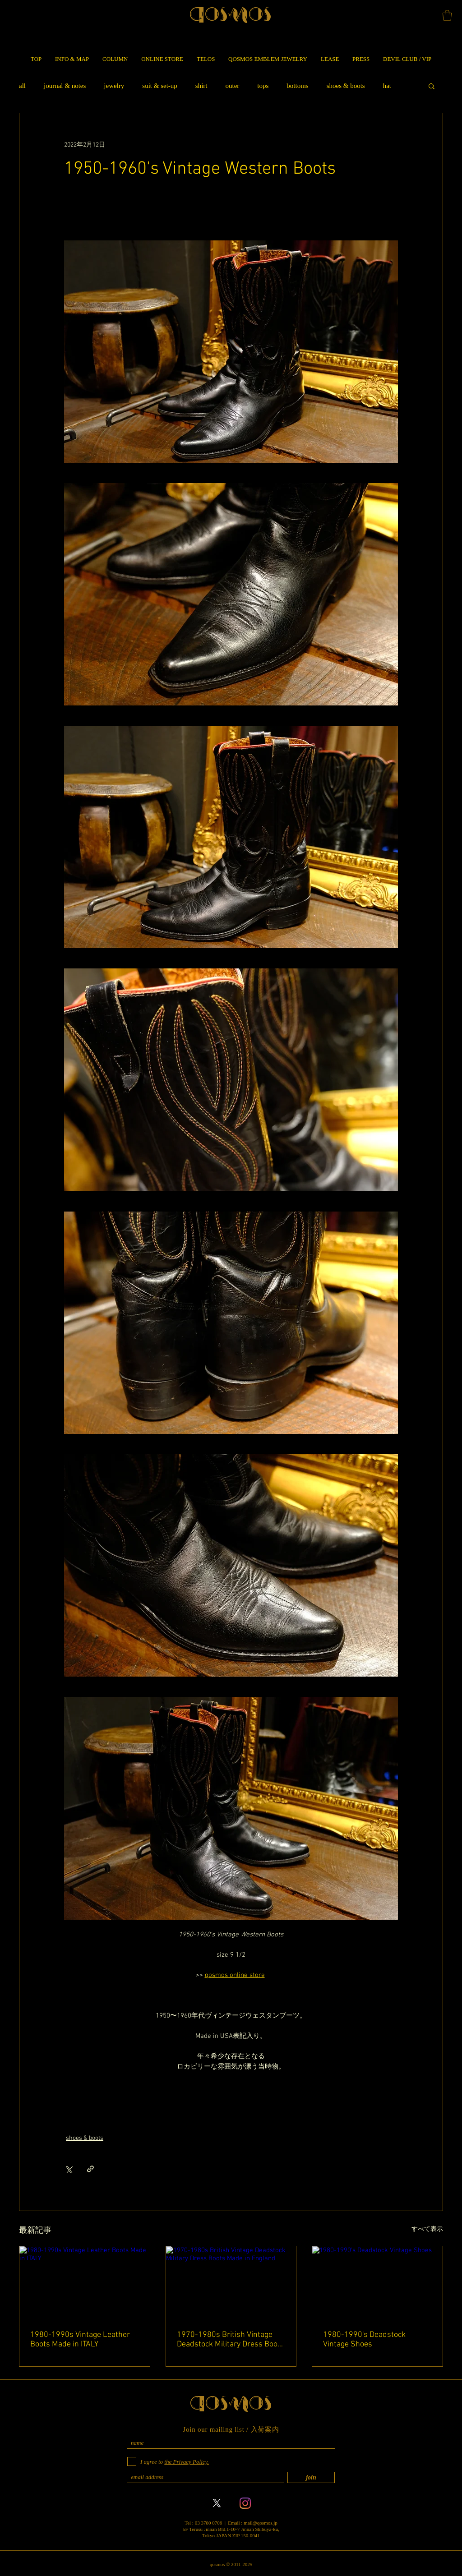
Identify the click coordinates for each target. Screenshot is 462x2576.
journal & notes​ (65, 85)
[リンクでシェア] (90, 2169)
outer (232, 85)
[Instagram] (245, 2503)
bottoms (297, 85)
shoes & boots (346, 85)
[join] (311, 2477)
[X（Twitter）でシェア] (68, 2169)
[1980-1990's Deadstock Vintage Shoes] (377, 2282)
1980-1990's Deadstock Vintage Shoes (364, 2339)
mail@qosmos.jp (260, 2522)
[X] (216, 2503)
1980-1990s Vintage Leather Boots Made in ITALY (80, 2339)
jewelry (114, 85)
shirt (201, 85)
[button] (447, 15)
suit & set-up (159, 85)
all (22, 85)
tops (262, 85)
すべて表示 (427, 2229)
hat (387, 85)
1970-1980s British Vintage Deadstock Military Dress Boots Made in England (230, 2339)
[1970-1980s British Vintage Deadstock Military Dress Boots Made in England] (231, 2282)
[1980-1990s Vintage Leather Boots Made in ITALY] (84, 2282)
